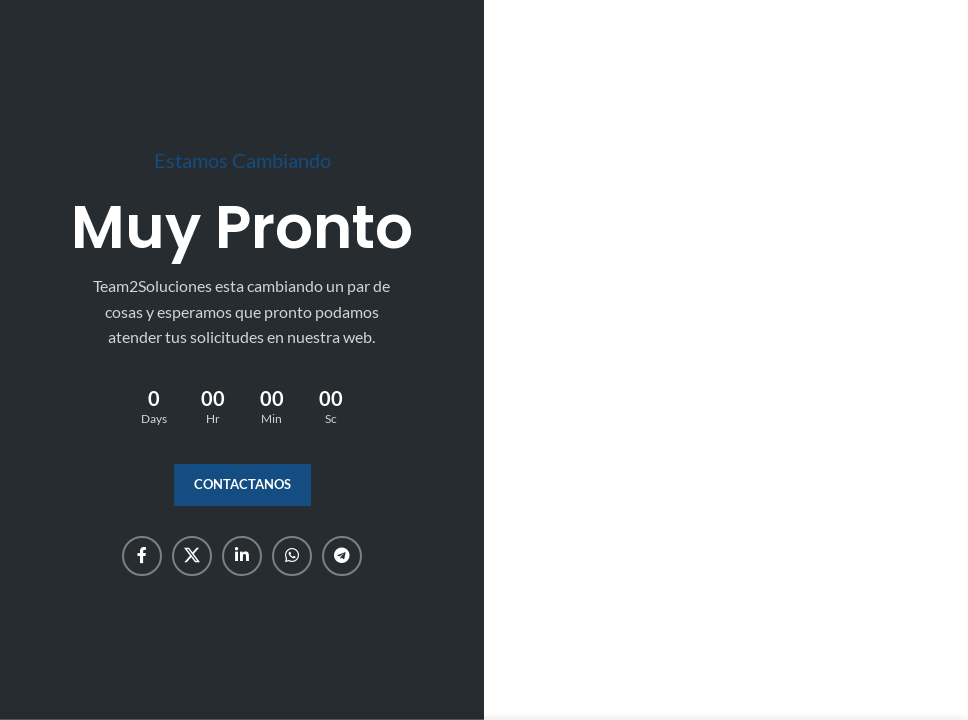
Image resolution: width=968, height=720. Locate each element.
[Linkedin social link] (242, 556)
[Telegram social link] (342, 556)
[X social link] (192, 556)
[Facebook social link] (142, 556)
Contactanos (242, 484)
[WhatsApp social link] (292, 556)
